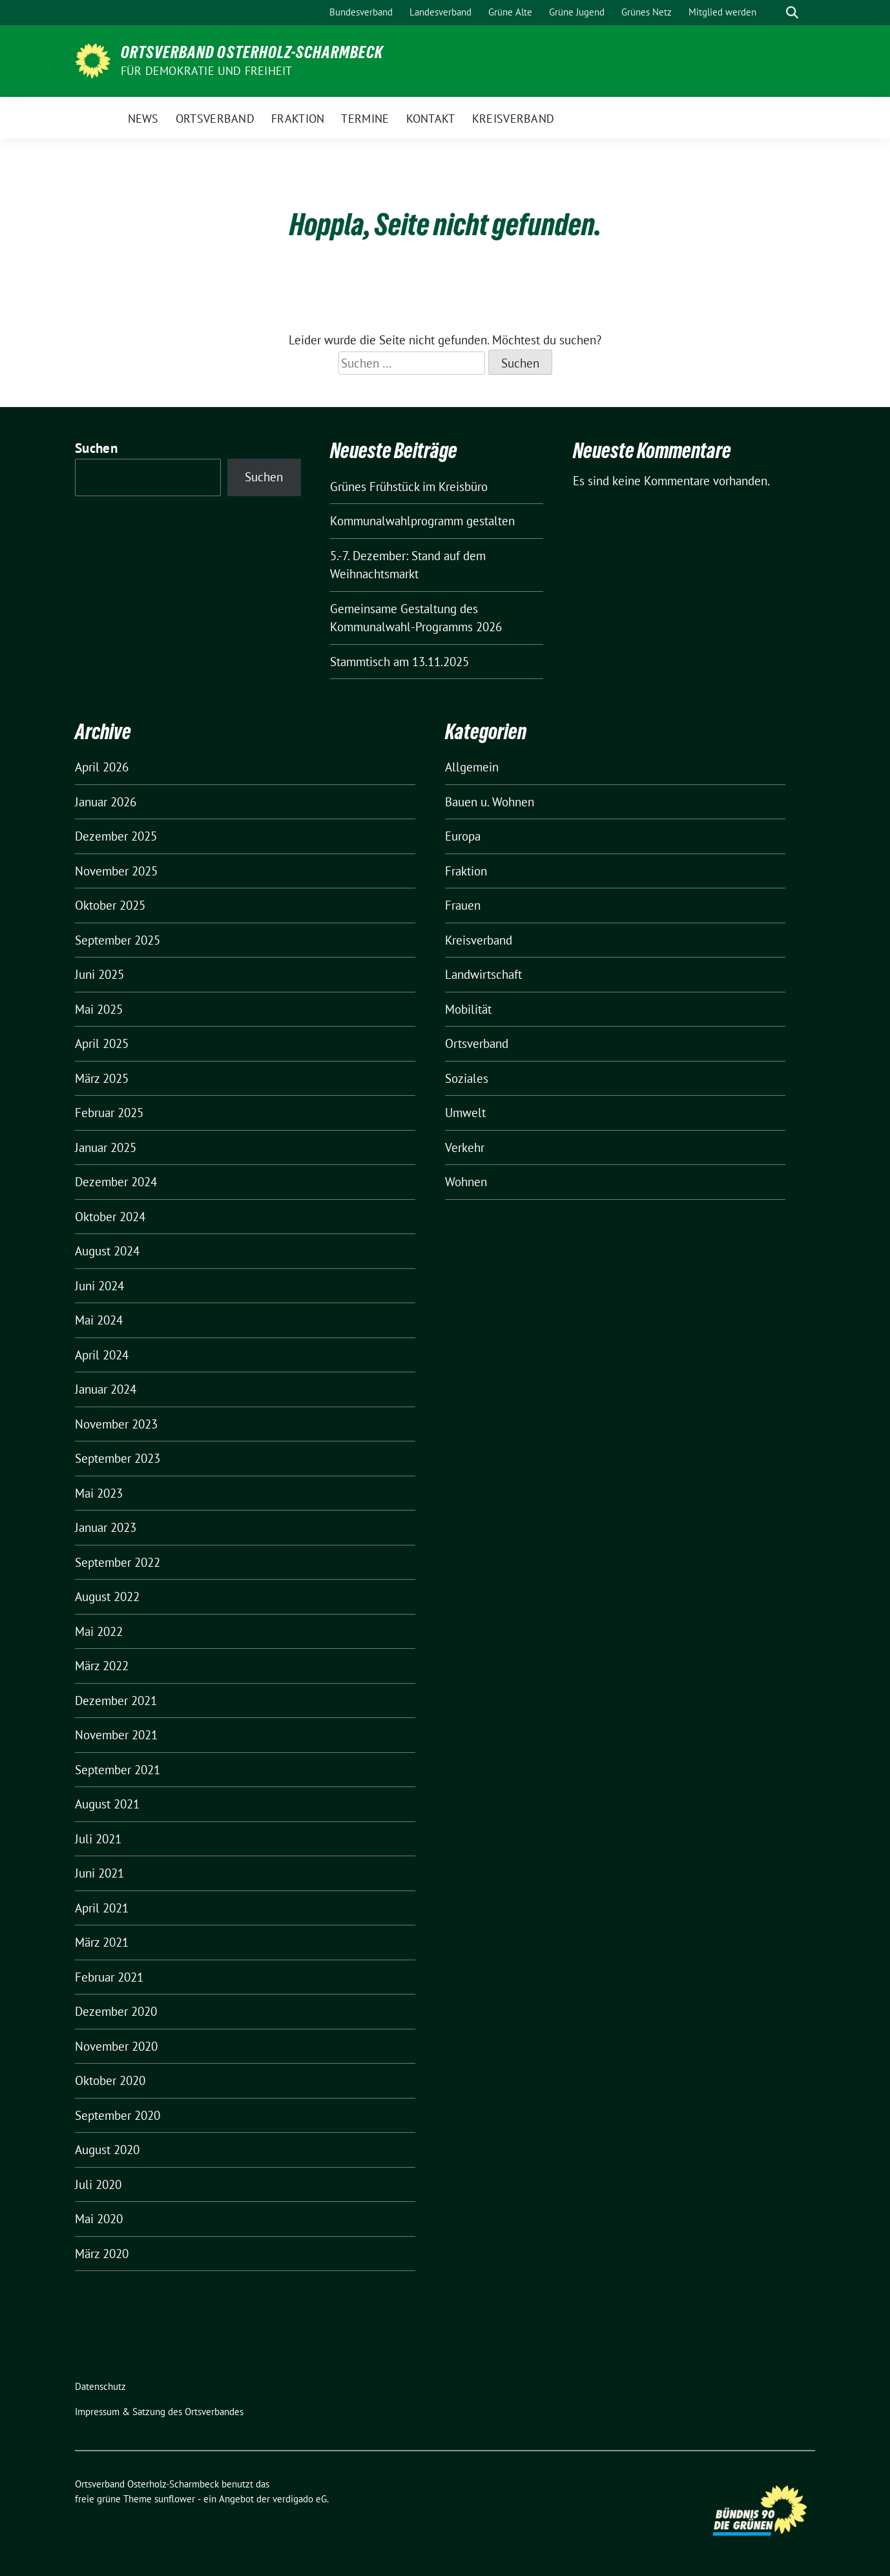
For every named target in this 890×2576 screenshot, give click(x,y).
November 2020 (116, 2046)
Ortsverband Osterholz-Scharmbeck (252, 52)
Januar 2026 (105, 802)
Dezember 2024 (116, 1181)
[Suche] (774, 12)
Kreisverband (478, 940)
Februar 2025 (109, 1112)
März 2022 (102, 1665)
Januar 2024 (105, 1389)
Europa (463, 836)
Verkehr (464, 1147)
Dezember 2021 (116, 1700)
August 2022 (107, 1596)
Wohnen (466, 1181)
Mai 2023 (99, 1493)
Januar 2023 (105, 1527)
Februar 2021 (109, 1977)
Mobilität (468, 1009)
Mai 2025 (99, 1009)
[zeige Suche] (792, 12)
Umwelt (465, 1112)
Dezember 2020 (116, 2011)
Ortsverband (476, 1043)
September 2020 (117, 2115)
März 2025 (102, 1078)
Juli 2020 (98, 2184)
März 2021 (102, 1942)
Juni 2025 (99, 974)
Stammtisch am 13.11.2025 (399, 661)
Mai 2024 (99, 1320)
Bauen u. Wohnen (489, 802)
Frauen (463, 905)
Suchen (96, 448)
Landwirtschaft (483, 974)
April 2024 (102, 1355)
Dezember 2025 (116, 836)
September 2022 (117, 1562)
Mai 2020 (99, 2218)
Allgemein (472, 767)
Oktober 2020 (110, 2080)
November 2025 (116, 871)
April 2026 (102, 767)
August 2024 (107, 1251)
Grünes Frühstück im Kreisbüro (409, 486)
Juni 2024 (99, 1285)
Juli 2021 (98, 1839)
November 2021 (116, 1735)
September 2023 (117, 1458)
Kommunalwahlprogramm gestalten (422, 521)
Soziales (466, 1078)
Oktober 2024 (110, 1216)
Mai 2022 (99, 1631)
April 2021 (102, 1908)
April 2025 (102, 1043)
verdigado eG (300, 2499)
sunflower (174, 2499)
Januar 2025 (105, 1147)
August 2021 (107, 1804)
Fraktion (466, 871)
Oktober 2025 (110, 905)
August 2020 (107, 2149)
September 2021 (117, 1769)
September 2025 (117, 940)
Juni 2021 (99, 1873)
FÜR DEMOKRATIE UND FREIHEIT (206, 70)
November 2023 (116, 1424)
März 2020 (102, 2253)
